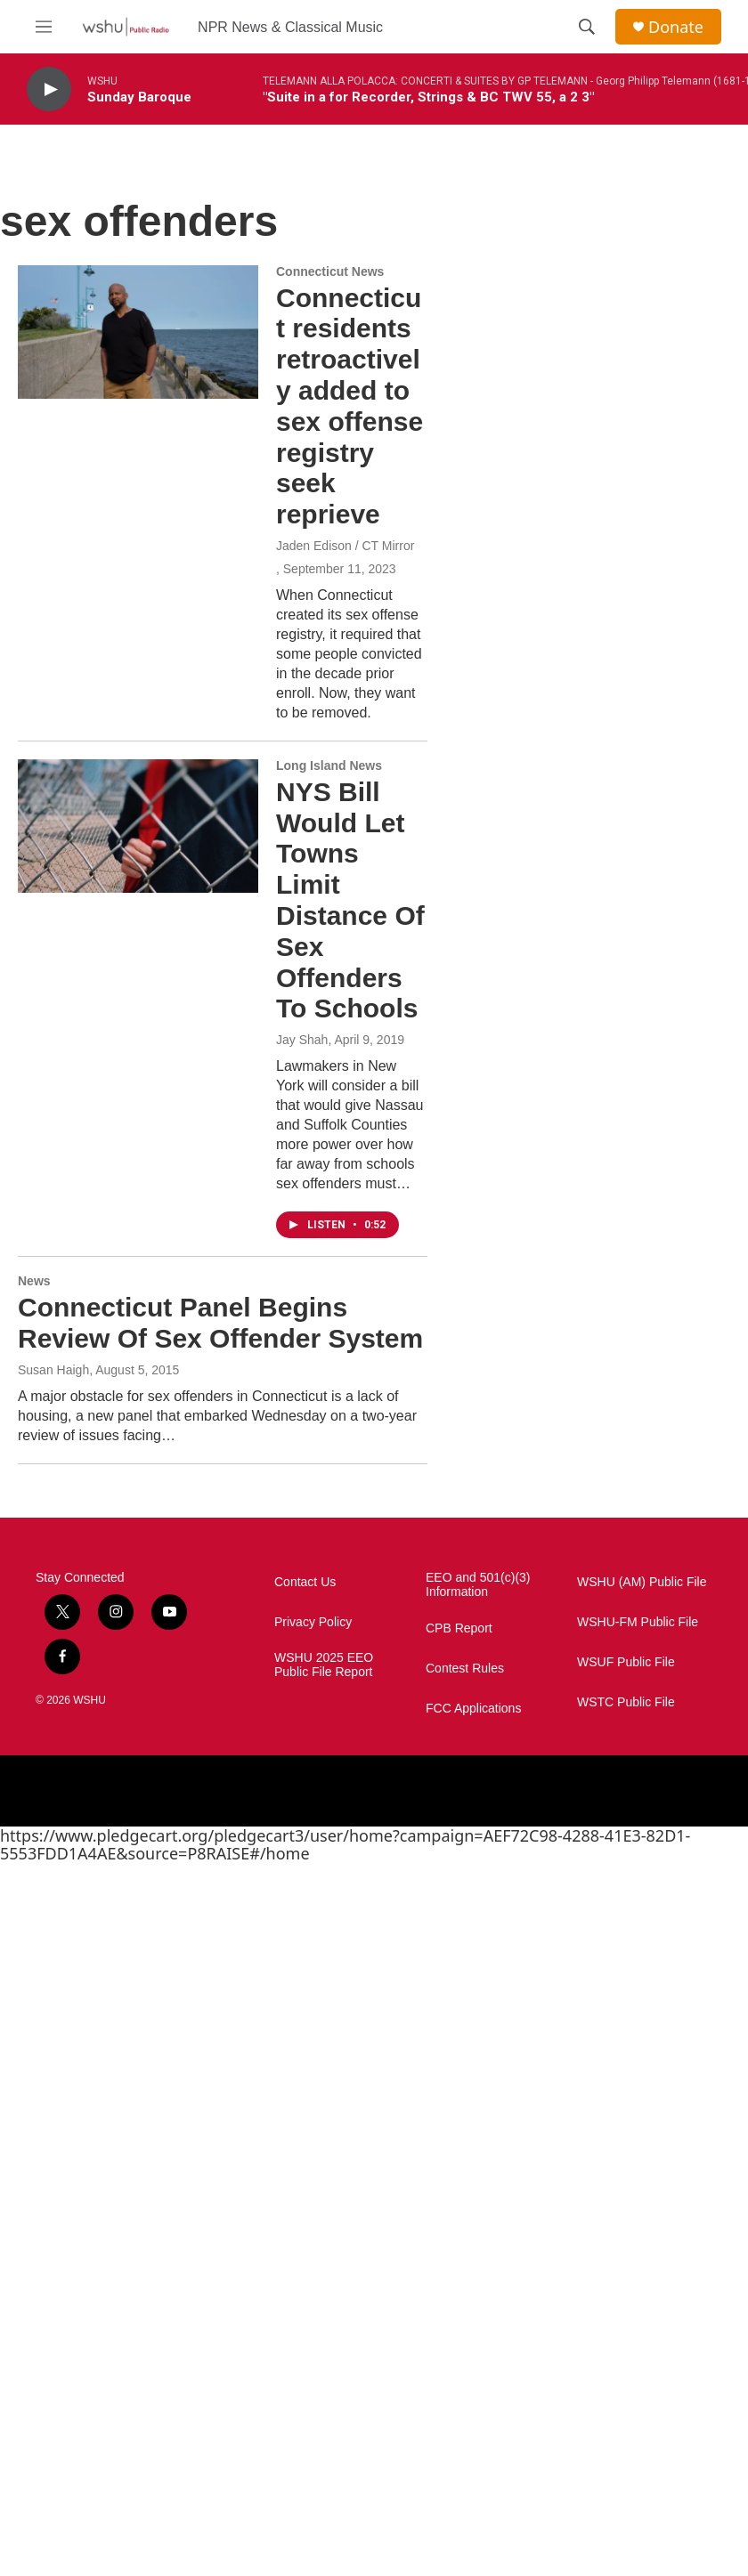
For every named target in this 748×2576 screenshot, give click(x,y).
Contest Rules (465, 1668)
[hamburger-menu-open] (44, 27)
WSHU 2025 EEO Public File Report (323, 1665)
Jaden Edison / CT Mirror (345, 546)
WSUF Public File (626, 1662)
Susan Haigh (53, 1370)
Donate (675, 27)
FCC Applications (473, 1708)
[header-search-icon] (587, 27)
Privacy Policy (313, 1622)
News (34, 1281)
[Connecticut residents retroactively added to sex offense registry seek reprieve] (138, 332)
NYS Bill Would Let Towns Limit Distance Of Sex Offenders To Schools (350, 900)
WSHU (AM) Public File (641, 1582)
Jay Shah (302, 1040)
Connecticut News (330, 271)
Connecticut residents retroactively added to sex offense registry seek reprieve (349, 406)
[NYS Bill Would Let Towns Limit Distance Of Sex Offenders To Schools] (138, 826)
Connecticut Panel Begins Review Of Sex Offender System (220, 1322)
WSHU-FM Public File (637, 1622)
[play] (49, 89)
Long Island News (329, 765)
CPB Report (459, 1628)
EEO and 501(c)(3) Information (478, 1585)
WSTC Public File (626, 1702)
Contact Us (305, 1582)
